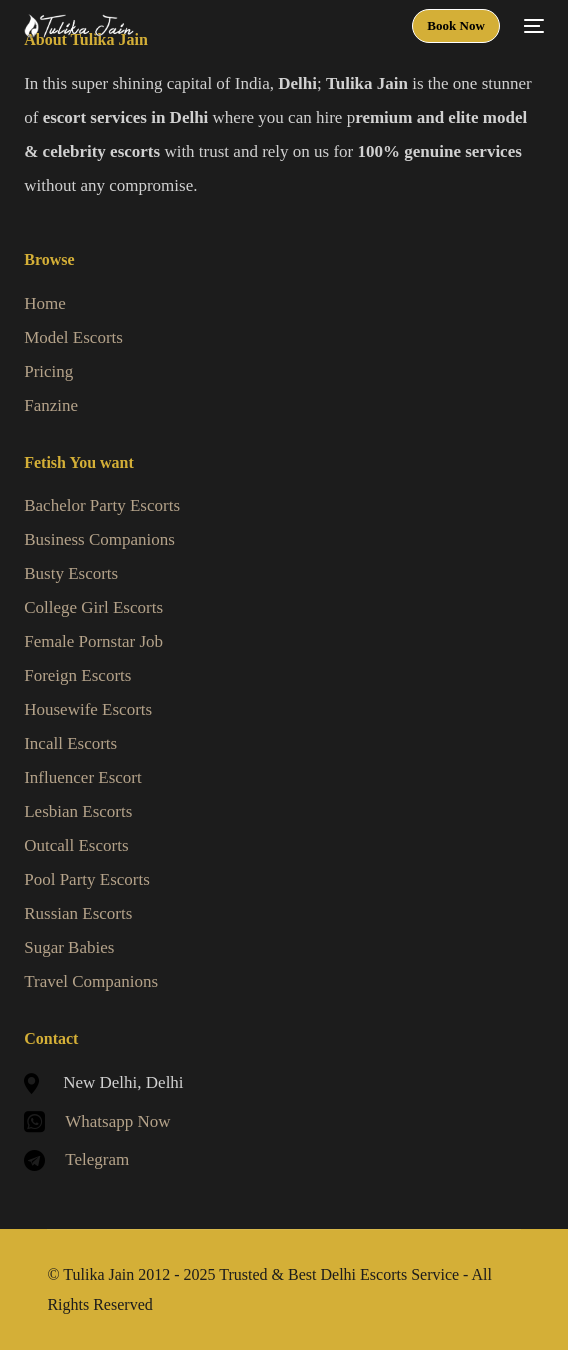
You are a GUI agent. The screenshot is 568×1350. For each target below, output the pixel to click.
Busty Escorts (71, 573)
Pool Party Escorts (87, 879)
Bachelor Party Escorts (102, 505)
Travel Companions (91, 981)
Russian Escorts (78, 913)
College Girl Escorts (93, 607)
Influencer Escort (83, 777)
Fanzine (51, 405)
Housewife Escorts (88, 709)
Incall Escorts (70, 743)
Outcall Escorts (76, 845)
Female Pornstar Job (93, 641)
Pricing (48, 371)
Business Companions (99, 539)
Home (45, 303)
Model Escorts (73, 337)
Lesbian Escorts (78, 811)
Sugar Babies (69, 947)
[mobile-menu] (532, 26)
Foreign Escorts (77, 675)
